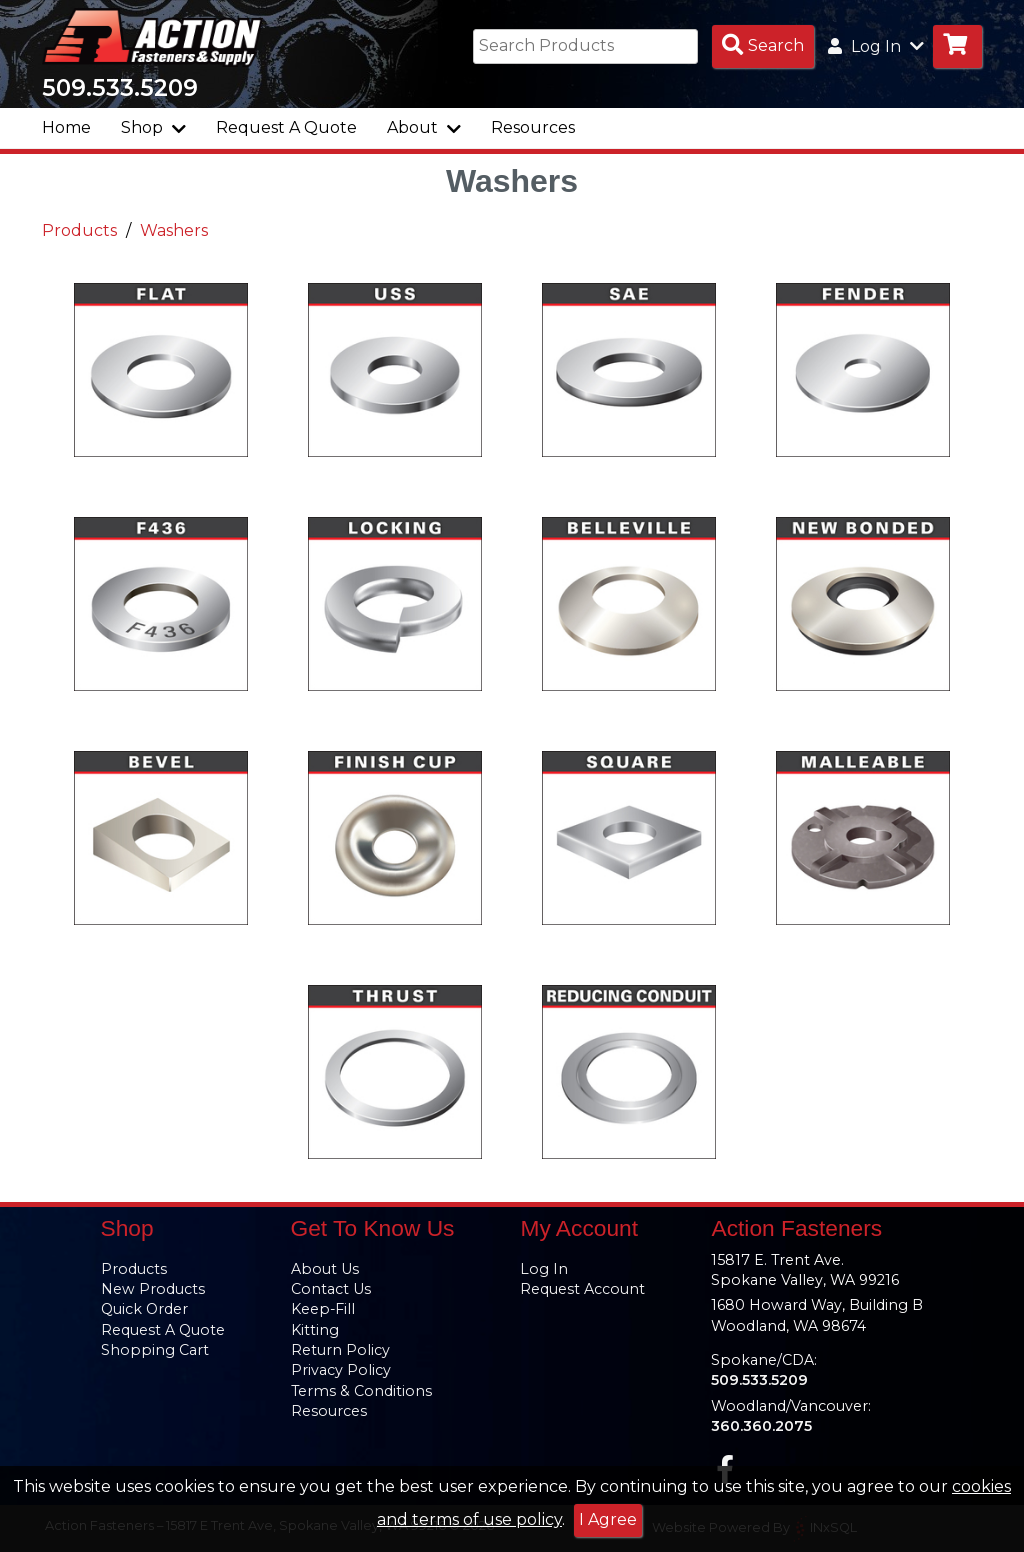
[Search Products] (763, 46)
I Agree (608, 1519)
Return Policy (340, 1350)
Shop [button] (153, 131)
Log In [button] (876, 46)
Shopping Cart (155, 1350)
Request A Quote (286, 131)
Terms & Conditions (361, 1391)
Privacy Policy (341, 1371)
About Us (325, 1269)
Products (79, 234)
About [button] (424, 131)
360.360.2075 (761, 1426)
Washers (174, 234)
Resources (533, 131)
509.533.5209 (120, 92)
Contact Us (331, 1289)
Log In (544, 1269)
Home (66, 131)
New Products (153, 1289)
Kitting (315, 1330)
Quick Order (144, 1310)
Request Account (582, 1289)
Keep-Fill (323, 1310)
